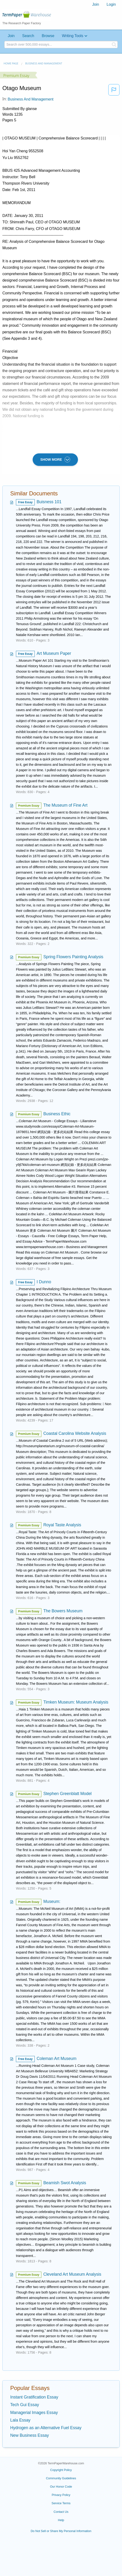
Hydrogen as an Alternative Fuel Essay (45, 2427)
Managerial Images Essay (34, 2412)
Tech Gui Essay (24, 2404)
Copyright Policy (61, 2470)
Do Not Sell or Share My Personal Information (61, 2531)
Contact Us (61, 2512)
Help (61, 2520)
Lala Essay (20, 2420)
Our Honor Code (61, 2486)
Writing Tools (72, 36)
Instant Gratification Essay (34, 2397)
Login (111, 4)
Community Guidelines (61, 2478)
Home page (11, 63)
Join (95, 4)
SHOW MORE (55, 459)
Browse (48, 36)
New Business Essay (29, 2435)
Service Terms (61, 2503)
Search (28, 36)
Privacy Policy (61, 2495)
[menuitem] (95, 4)
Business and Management (43, 63)
